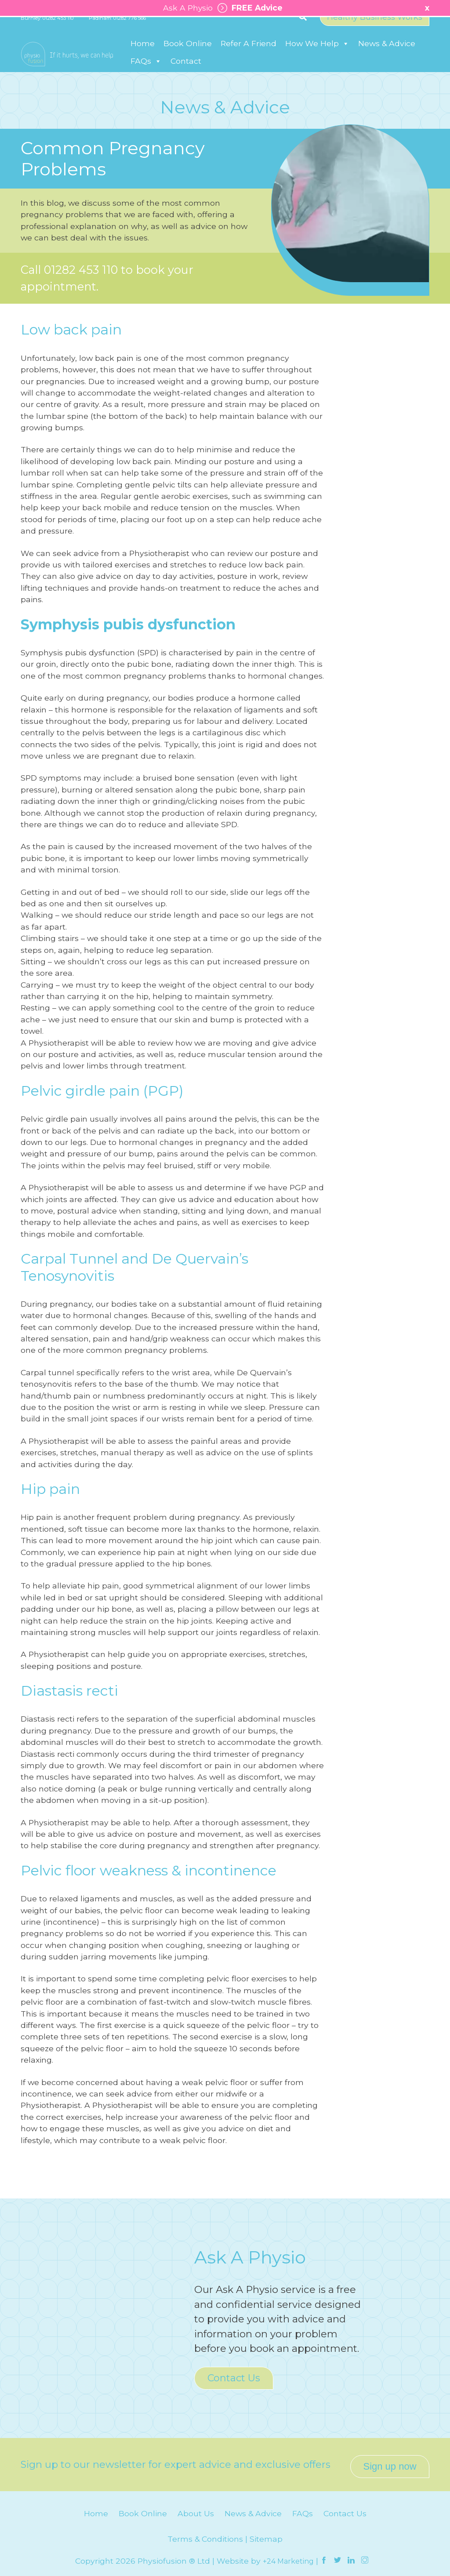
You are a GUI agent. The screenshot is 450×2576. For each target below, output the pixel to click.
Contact (186, 69)
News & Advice (386, 52)
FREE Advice (248, 8)
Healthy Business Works (374, 27)
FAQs (146, 70)
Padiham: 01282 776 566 (117, 28)
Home (143, 52)
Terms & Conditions (205, 2535)
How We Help (317, 52)
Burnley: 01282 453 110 (47, 28)
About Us (196, 2509)
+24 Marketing (288, 2556)
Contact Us (233, 2378)
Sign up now (389, 2462)
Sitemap (266, 2535)
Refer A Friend (248, 52)
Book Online (187, 52)
